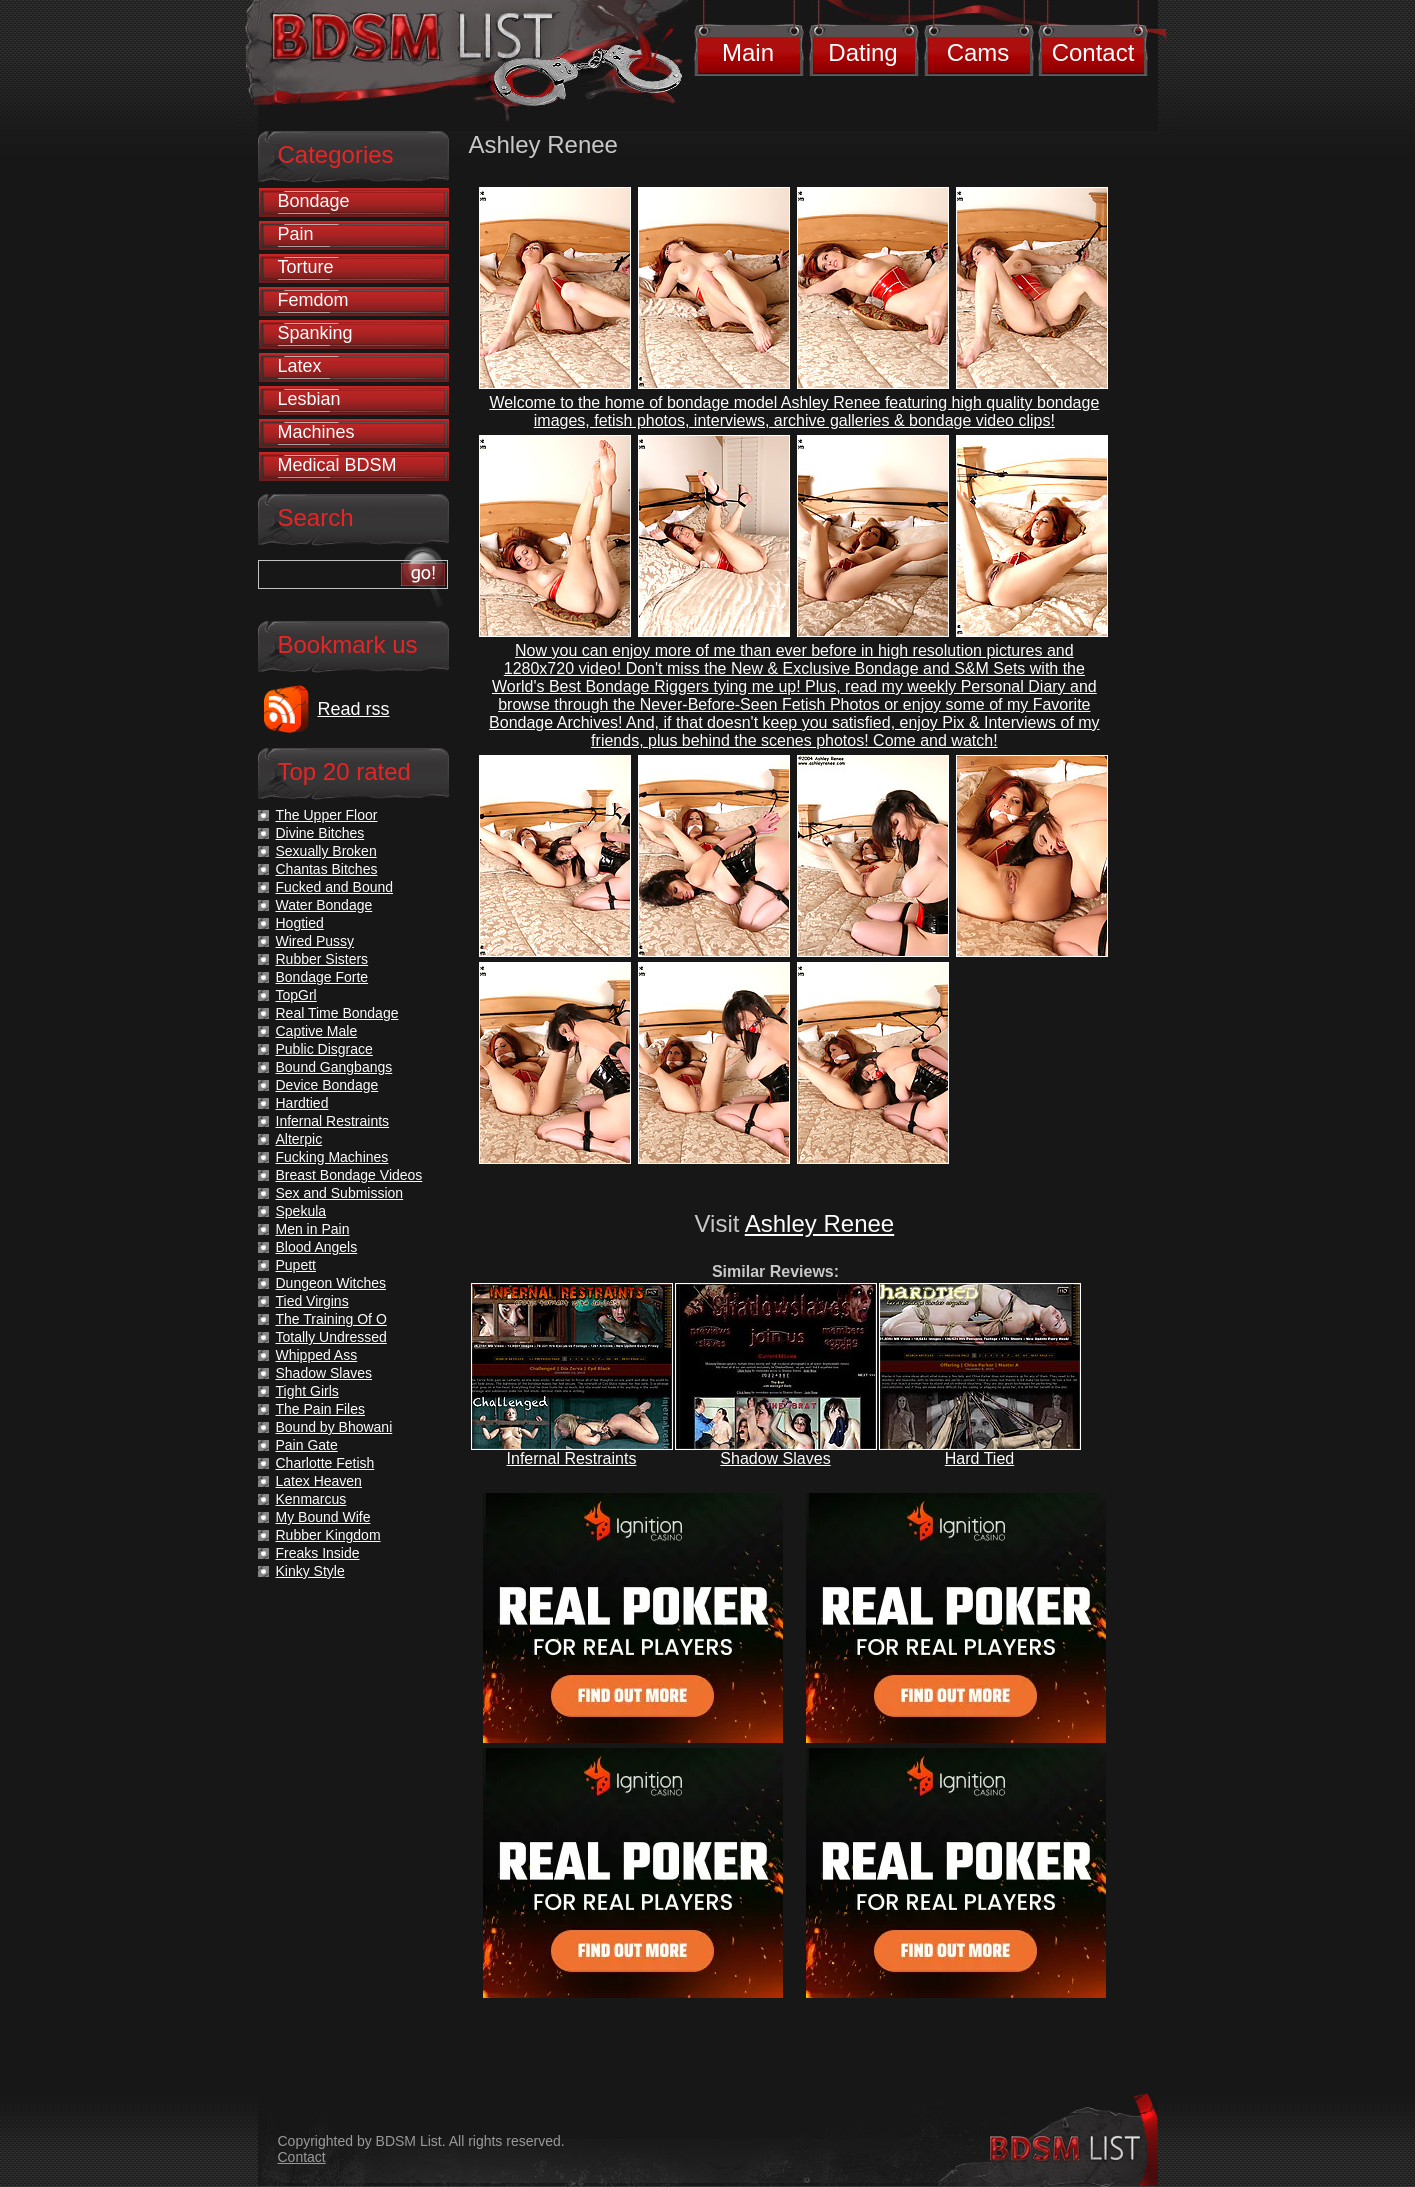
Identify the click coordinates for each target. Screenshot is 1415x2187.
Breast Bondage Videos (349, 1175)
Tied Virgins (312, 1301)
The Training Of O (331, 1319)
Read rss (354, 709)
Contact (1093, 52)
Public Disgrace (324, 1049)
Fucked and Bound (335, 887)
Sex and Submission (340, 1193)
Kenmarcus (311, 1499)
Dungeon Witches (331, 1283)
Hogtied (300, 923)
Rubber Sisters (322, 959)
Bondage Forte (322, 977)
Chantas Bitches (327, 869)
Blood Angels (317, 1247)
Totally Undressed (331, 1337)
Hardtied (302, 1103)
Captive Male (317, 1031)
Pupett (296, 1265)
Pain (296, 234)
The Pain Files (320, 1409)
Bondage (314, 201)
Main (748, 52)
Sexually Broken (326, 851)
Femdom (313, 300)
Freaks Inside (318, 1553)
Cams (978, 52)
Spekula (301, 1211)
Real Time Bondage (337, 1013)
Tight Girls (307, 1391)
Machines (316, 432)
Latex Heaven (319, 1481)
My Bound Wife (323, 1517)
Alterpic (299, 1139)
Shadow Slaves (775, 1458)
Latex (300, 366)
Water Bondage (324, 905)
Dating (862, 52)
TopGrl (296, 995)
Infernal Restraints (572, 1458)
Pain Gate (307, 1445)
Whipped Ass (317, 1355)
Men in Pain (313, 1229)
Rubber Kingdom (328, 1535)
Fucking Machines (332, 1157)
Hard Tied (979, 1458)
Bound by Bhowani (334, 1427)
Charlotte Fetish (325, 1463)
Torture (306, 267)
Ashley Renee (819, 1223)
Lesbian (309, 399)
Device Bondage (327, 1085)
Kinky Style (310, 1571)
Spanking (315, 333)
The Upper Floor (327, 815)
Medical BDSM (337, 465)
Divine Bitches (320, 833)
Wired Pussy (315, 941)
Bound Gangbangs (334, 1067)
